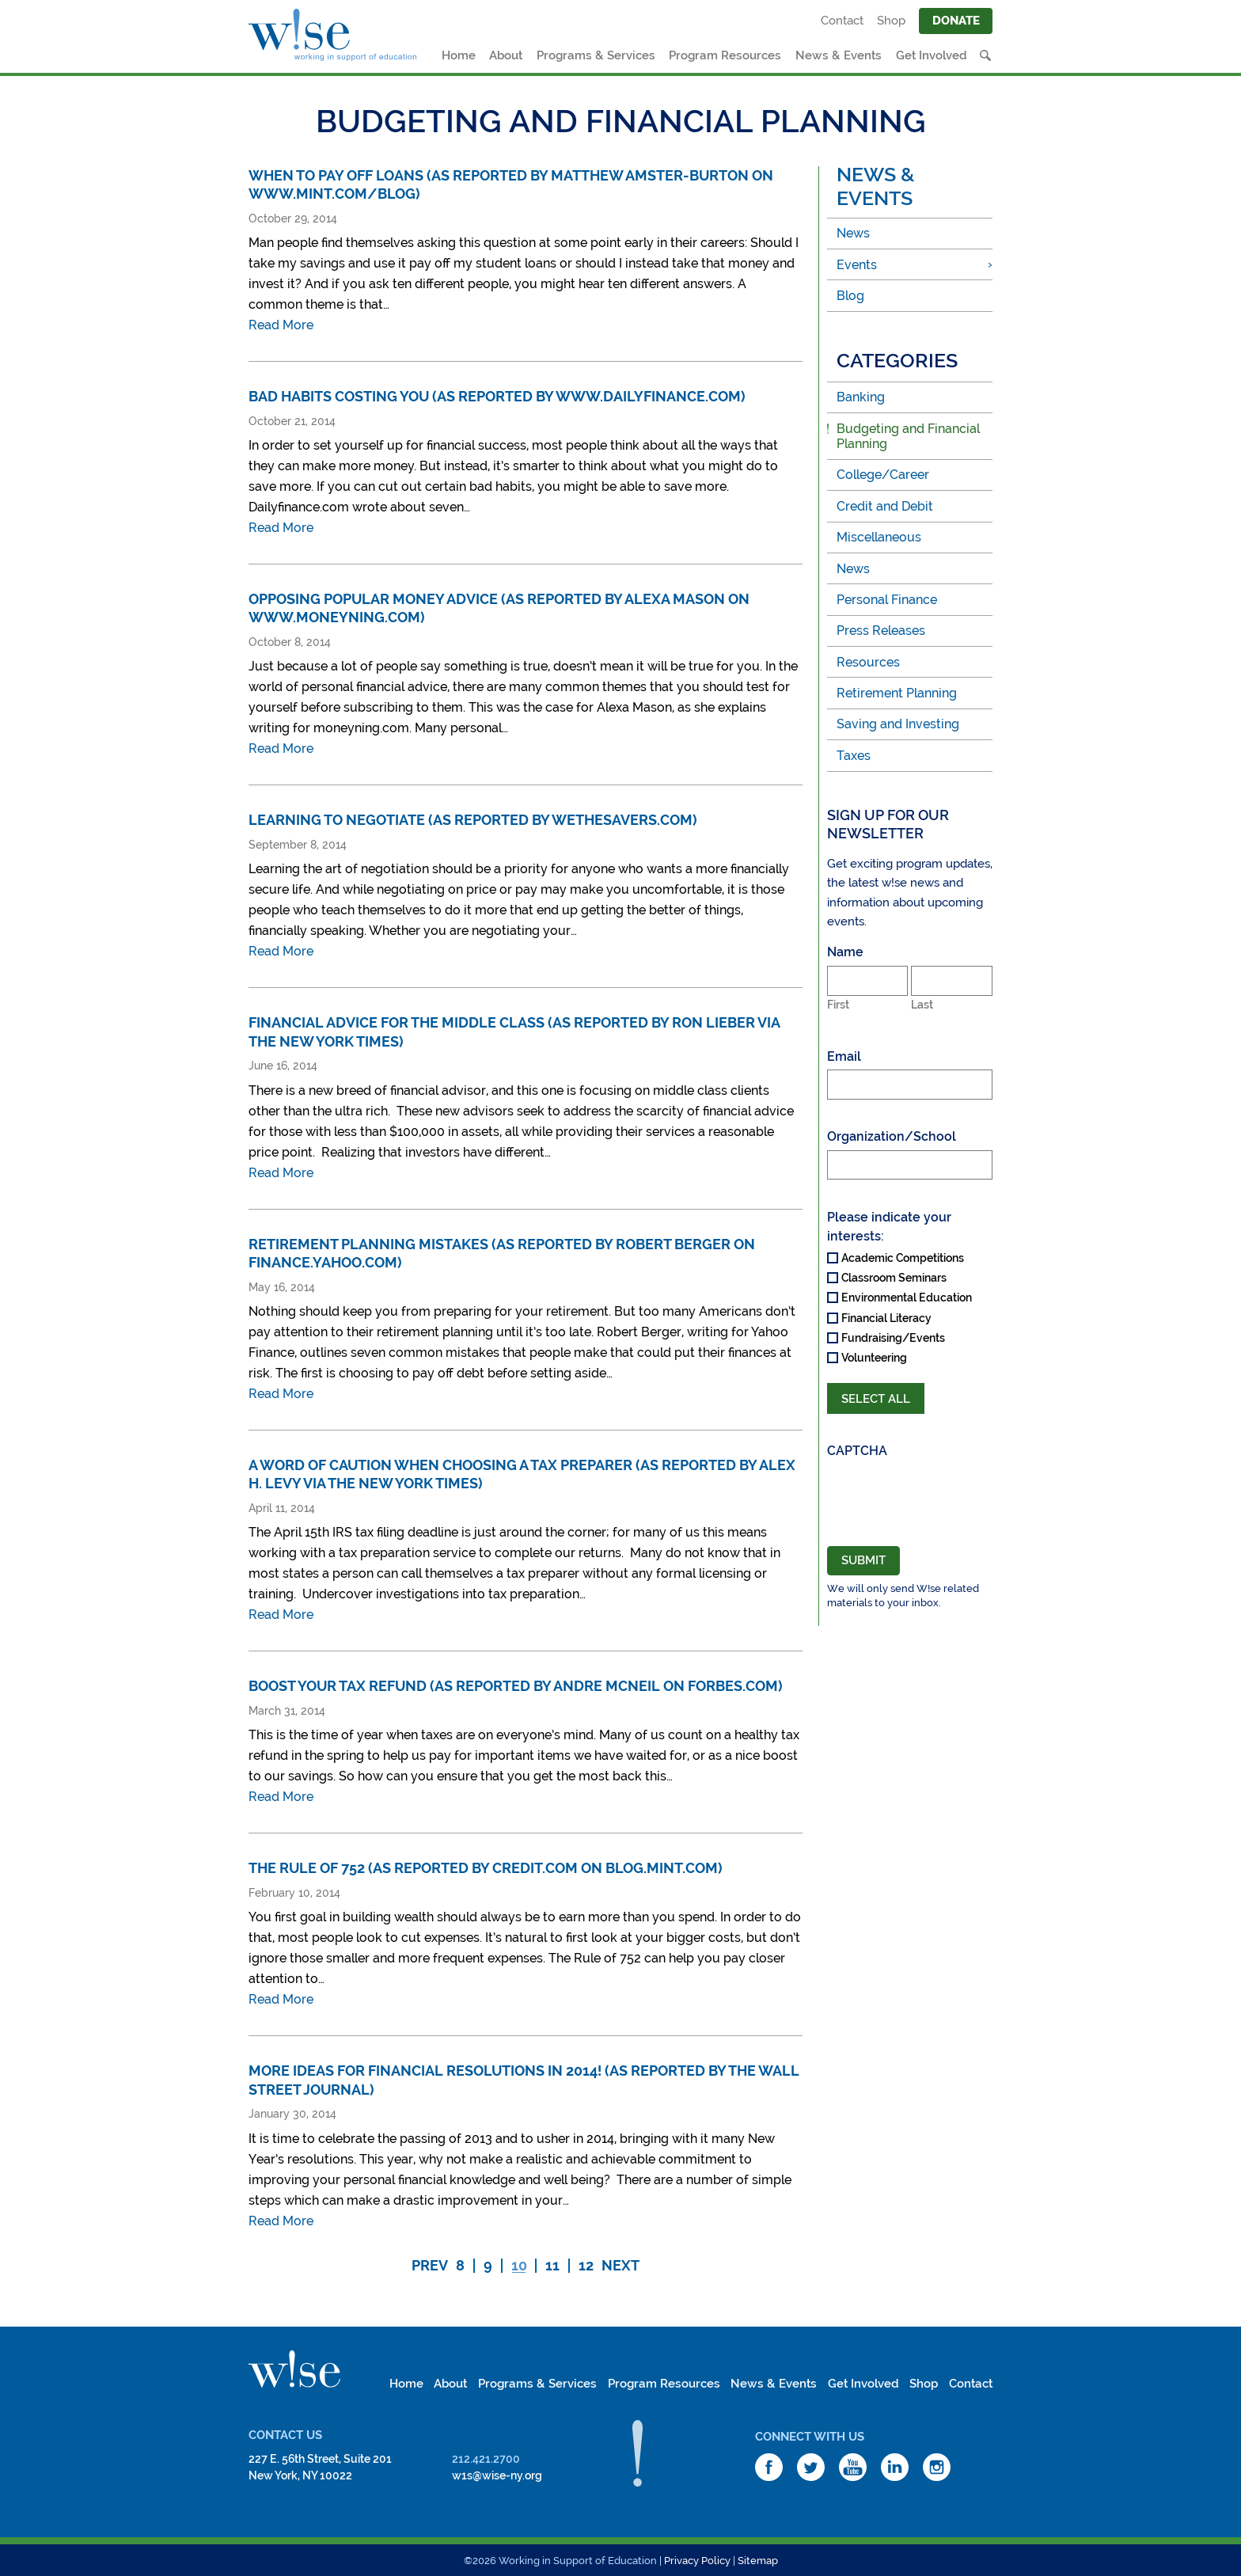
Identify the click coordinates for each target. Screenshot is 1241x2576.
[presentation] (909, 1495)
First (838, 1004)
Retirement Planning (897, 693)
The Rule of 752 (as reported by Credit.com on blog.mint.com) (486, 1868)
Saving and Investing (898, 723)
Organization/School (891, 1136)
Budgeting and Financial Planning (908, 436)
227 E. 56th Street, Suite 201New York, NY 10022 (320, 2467)
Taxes (854, 755)
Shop (891, 20)
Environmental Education (906, 1297)
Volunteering (874, 1357)
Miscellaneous (879, 537)
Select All (875, 1399)
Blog (850, 295)
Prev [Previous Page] (430, 2266)
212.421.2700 (486, 2459)
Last (922, 1004)
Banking (861, 397)
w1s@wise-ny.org (497, 2475)
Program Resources (725, 55)
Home (459, 55)
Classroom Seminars (894, 1277)
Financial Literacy (886, 1318)
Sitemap (758, 2561)
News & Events (838, 55)
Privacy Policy (697, 2561)
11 (552, 2266)
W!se (294, 2369)
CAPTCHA (857, 1450)
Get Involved (931, 55)
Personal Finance (887, 599)
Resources (868, 662)
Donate (956, 20)
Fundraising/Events (893, 1338)
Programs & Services (596, 55)
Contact (842, 20)
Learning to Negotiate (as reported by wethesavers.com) (473, 819)
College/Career (883, 474)
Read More (281, 324)
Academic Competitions (902, 1258)
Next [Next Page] (620, 2266)
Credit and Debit (885, 506)
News (853, 233)
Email (844, 1056)
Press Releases (881, 630)
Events (857, 264)
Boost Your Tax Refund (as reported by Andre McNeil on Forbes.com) (516, 1685)
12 (586, 2266)
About (505, 55)
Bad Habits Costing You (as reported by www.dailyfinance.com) (497, 396)
